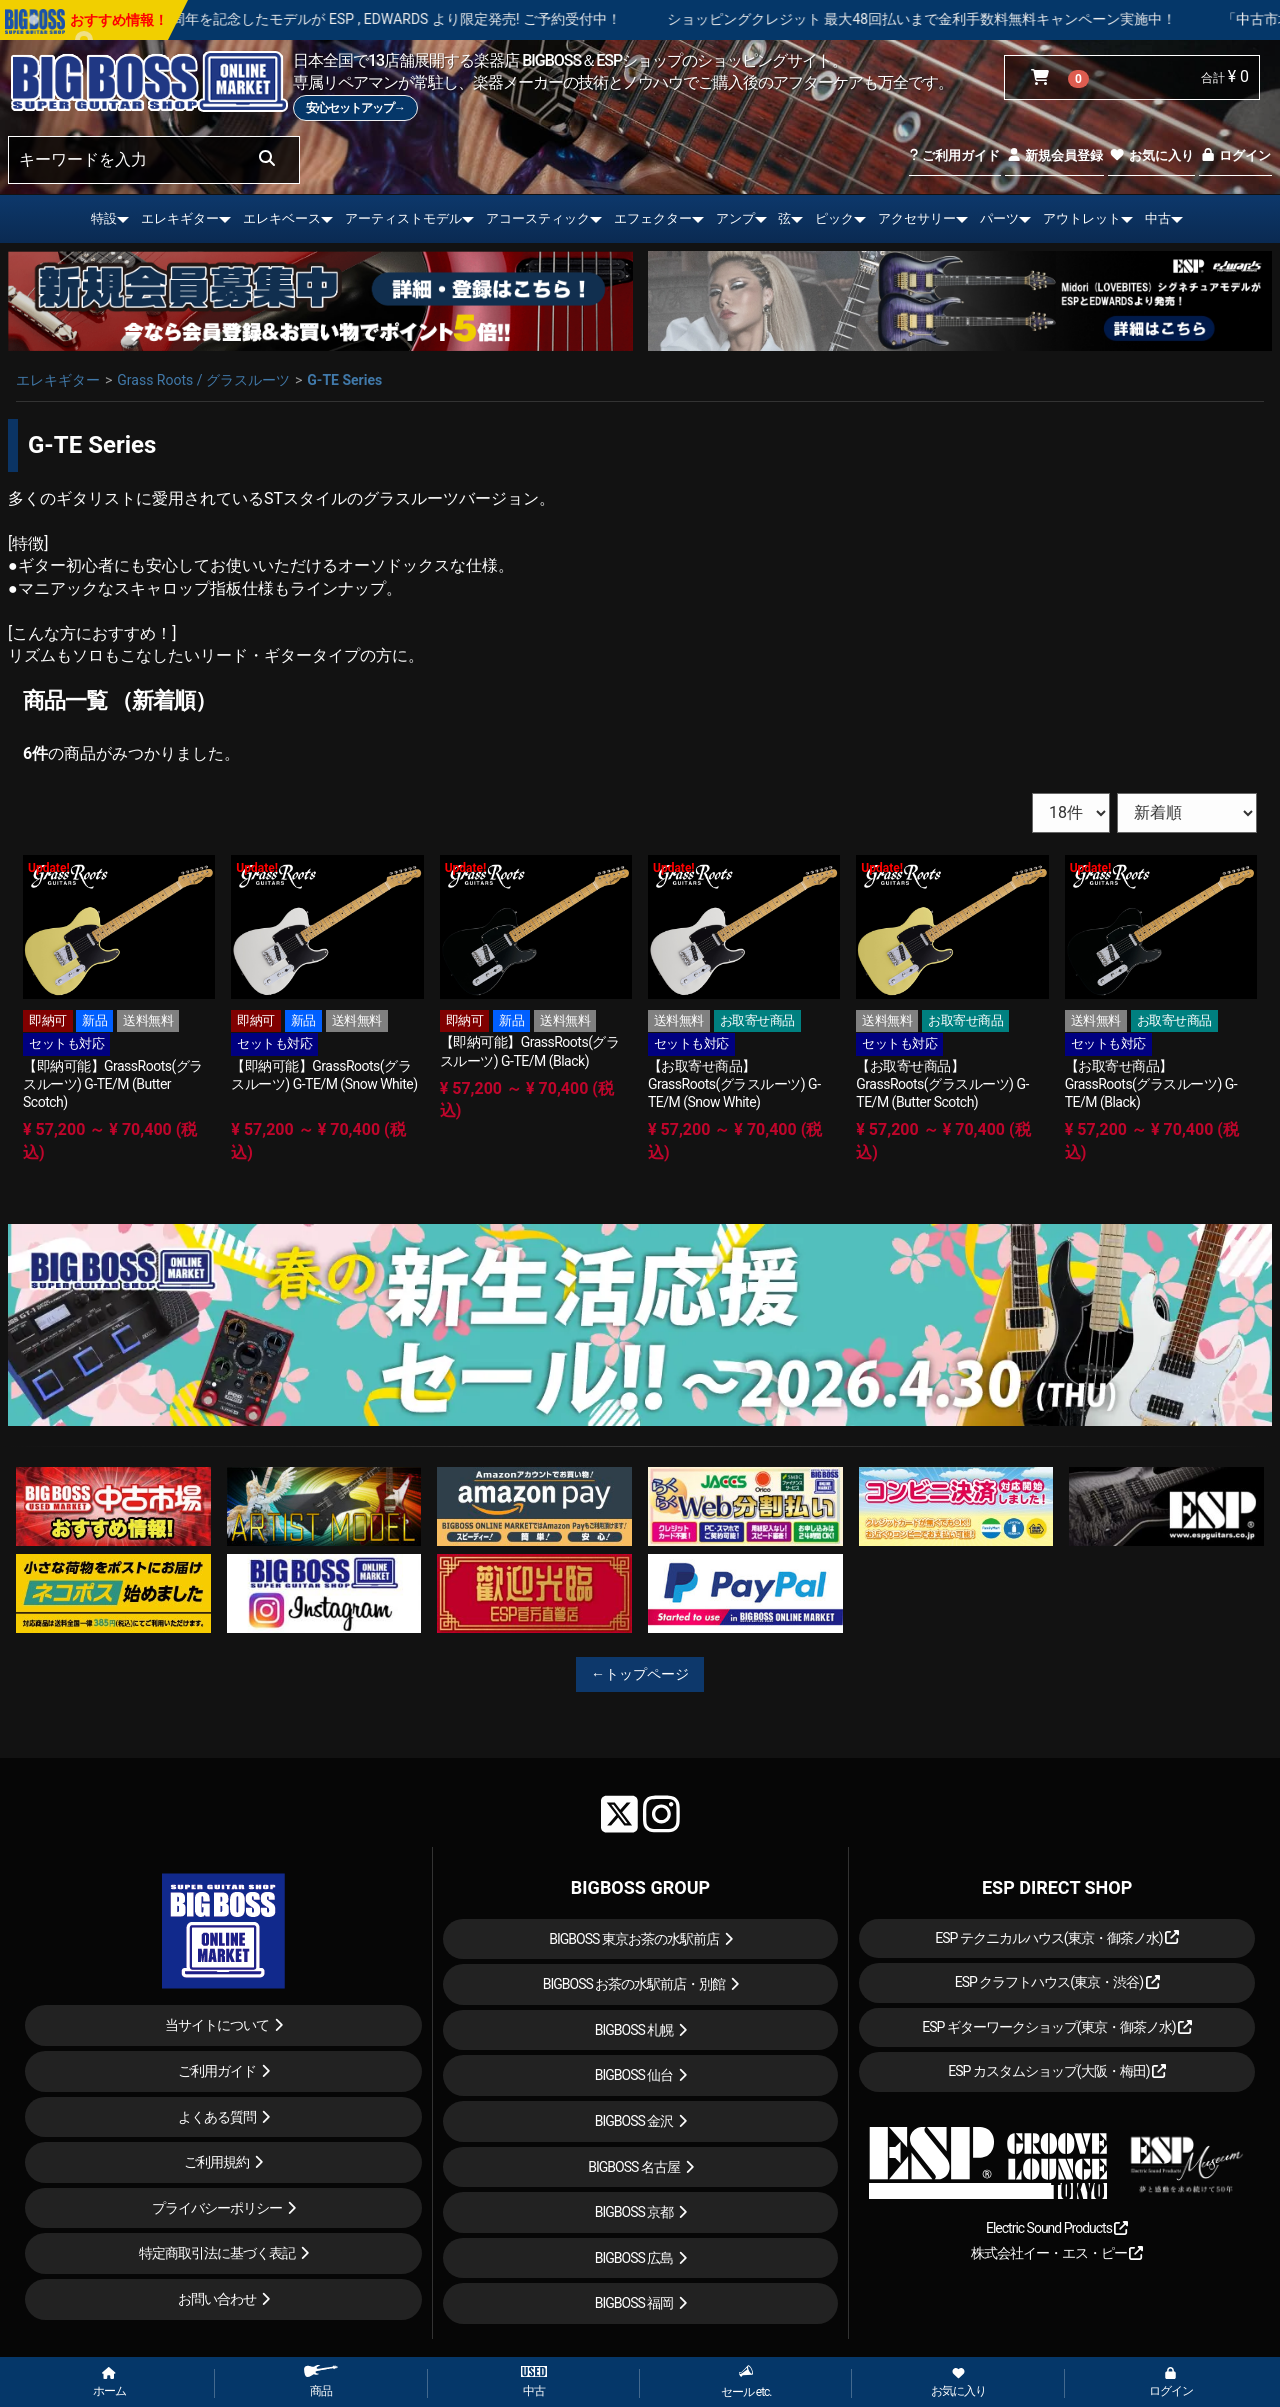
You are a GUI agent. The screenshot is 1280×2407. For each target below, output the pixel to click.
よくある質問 (217, 2117)
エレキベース (282, 218)
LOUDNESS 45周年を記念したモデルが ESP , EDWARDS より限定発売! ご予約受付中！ (430, 19)
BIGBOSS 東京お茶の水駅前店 (634, 1939)
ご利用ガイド (954, 155)
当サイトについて (217, 2025)
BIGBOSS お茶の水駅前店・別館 (634, 1984)
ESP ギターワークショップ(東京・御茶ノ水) (1057, 2027)
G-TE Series (344, 380)
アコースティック (538, 218)
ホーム (109, 2383)
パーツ (999, 218)
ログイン (1235, 155)
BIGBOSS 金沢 (634, 2121)
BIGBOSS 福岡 (634, 2303)
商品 (321, 2381)
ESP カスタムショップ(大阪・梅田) (1057, 2071)
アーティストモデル (403, 218)
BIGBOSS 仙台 (634, 2075)
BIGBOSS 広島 (634, 2258)
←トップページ (640, 1674)
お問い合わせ (217, 2299)
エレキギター (180, 218)
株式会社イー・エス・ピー (1057, 2253)
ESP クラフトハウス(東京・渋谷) (1057, 1982)
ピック (834, 218)
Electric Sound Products (1057, 2228)
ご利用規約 (216, 2162)
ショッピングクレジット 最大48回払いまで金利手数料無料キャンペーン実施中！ (999, 19)
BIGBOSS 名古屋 (634, 2167)
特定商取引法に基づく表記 (217, 2253)
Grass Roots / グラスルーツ (203, 380)
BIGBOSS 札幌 (634, 2030)
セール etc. (746, 2381)
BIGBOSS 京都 (634, 2212)
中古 (1158, 218)
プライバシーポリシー (217, 2208)
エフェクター (653, 218)
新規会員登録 (1054, 155)
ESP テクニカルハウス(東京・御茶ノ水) (1057, 1938)
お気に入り (1151, 155)
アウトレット (1082, 218)
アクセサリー (917, 218)
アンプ (735, 218)
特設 (104, 218)
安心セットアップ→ (355, 108)
